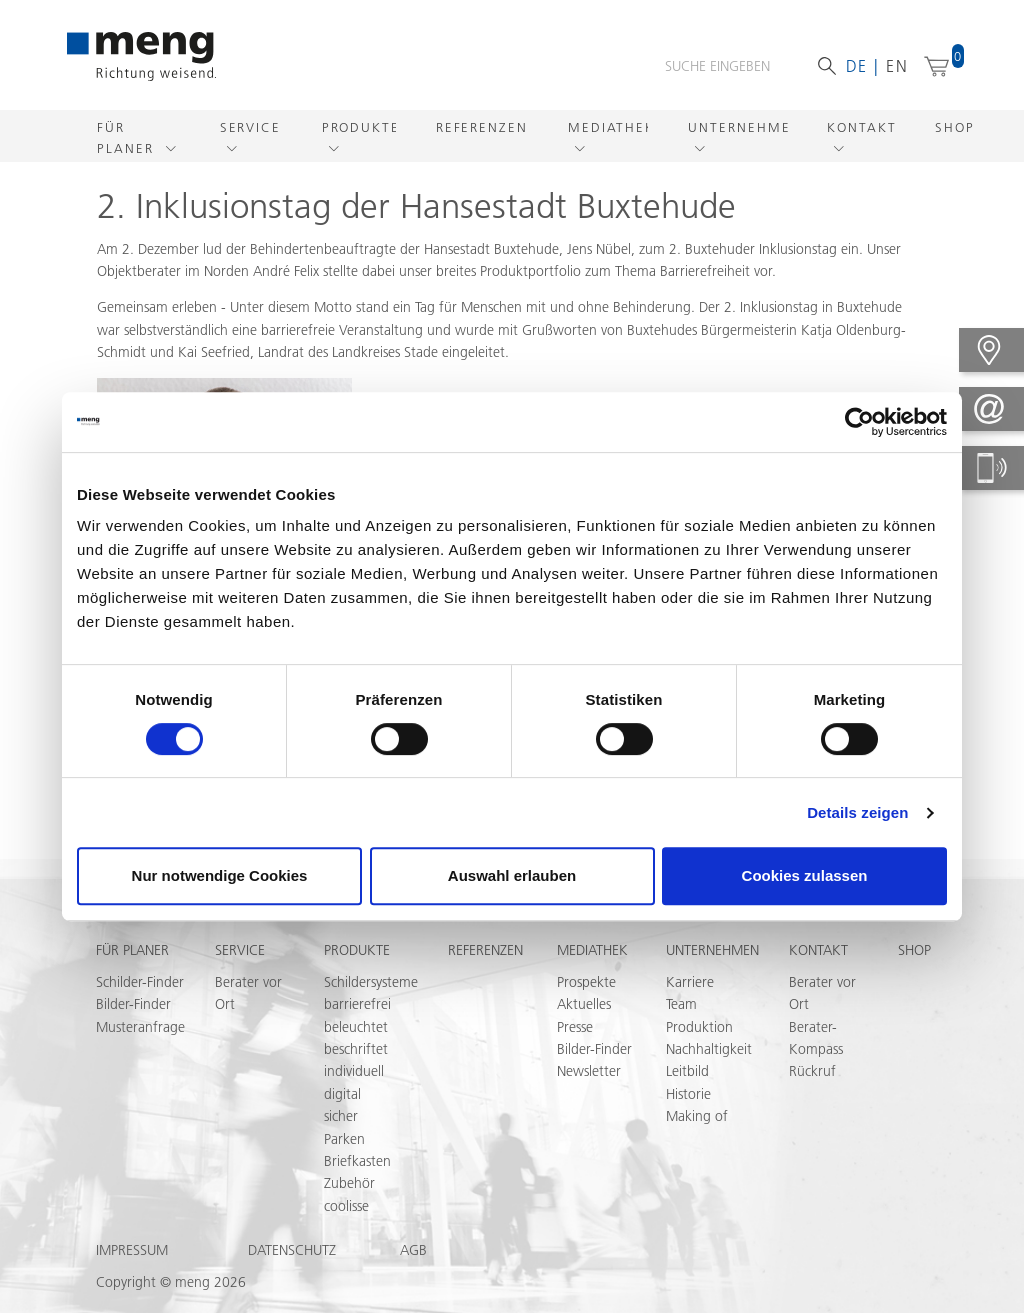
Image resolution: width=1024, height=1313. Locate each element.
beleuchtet (356, 1027)
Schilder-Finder (140, 982)
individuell (354, 1071)
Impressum (132, 1250)
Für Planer (128, 137)
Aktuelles (584, 1004)
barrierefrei (357, 1004)
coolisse (346, 1206)
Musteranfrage (140, 1027)
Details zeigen (857, 812)
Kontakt (861, 127)
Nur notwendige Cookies (220, 875)
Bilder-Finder (133, 1004)
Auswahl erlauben (512, 875)
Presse (575, 1027)
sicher (341, 1116)
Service (250, 127)
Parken (344, 1139)
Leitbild (687, 1071)
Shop (955, 127)
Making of (697, 1116)
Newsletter (589, 1071)
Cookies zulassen (805, 875)
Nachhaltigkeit (709, 1049)
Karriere (690, 982)
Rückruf (812, 1071)
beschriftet (356, 1049)
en (897, 66)
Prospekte (586, 982)
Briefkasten (357, 1161)
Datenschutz (292, 1250)
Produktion (699, 1027)
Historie (688, 1094)
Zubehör (349, 1183)
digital (342, 1094)
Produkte (359, 127)
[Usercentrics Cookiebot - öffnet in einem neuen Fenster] (859, 422)
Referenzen (482, 127)
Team (681, 1004)
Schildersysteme (371, 982)
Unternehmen (737, 127)
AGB (413, 1250)
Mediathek (608, 127)
